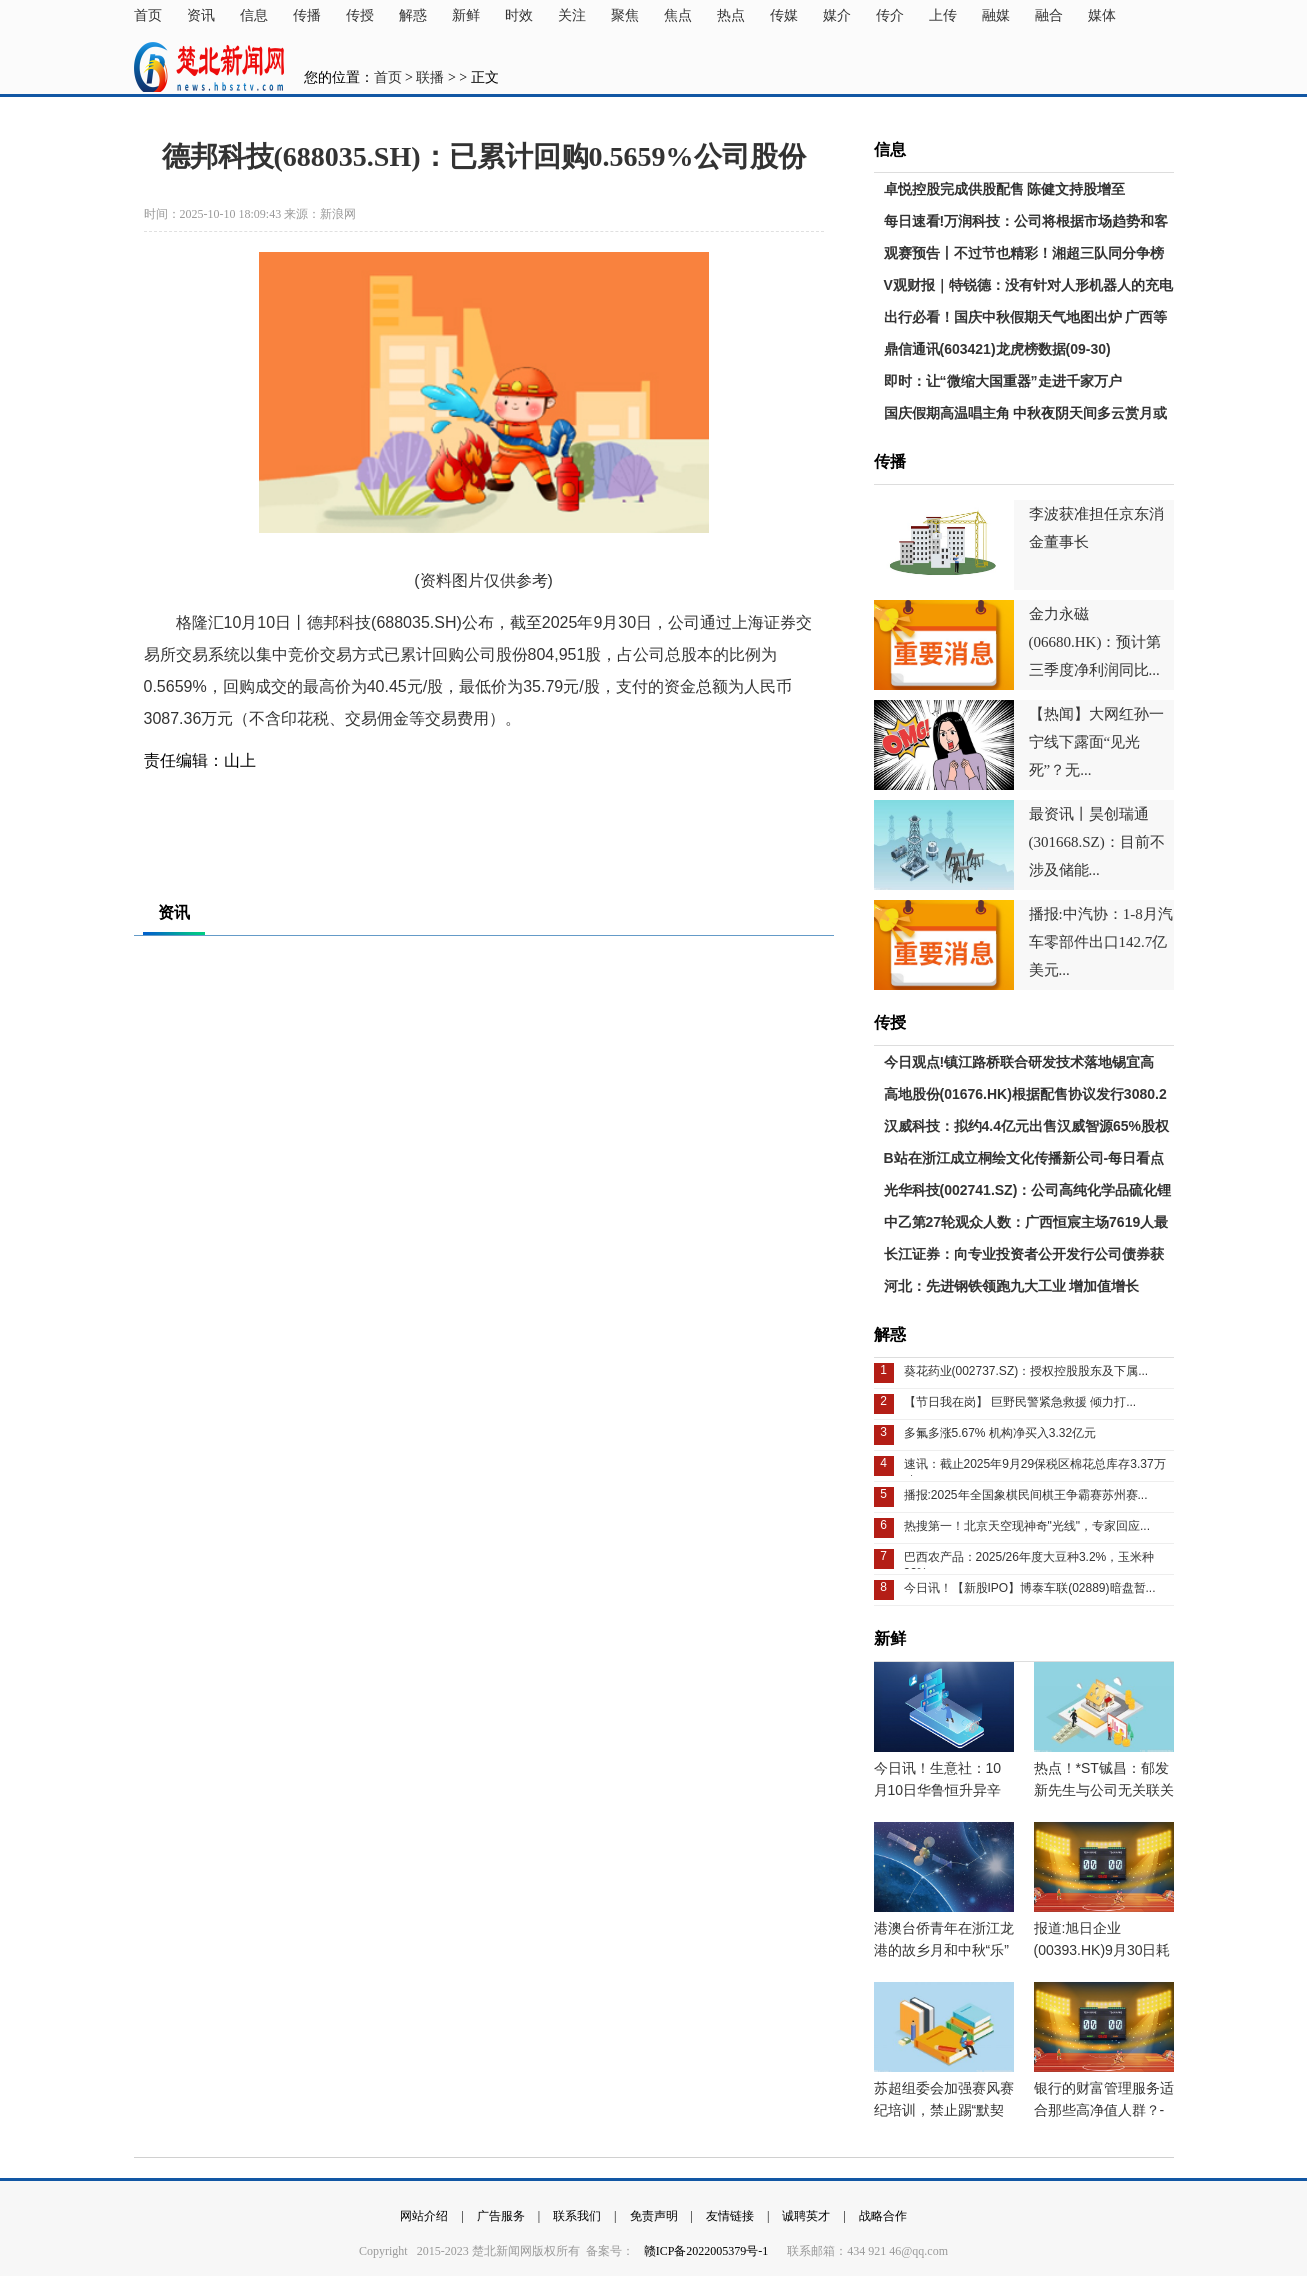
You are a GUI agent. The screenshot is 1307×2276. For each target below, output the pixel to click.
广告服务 (501, 2216)
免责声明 (654, 2216)
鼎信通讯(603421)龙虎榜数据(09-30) (997, 349)
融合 (1049, 15)
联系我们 (577, 2216)
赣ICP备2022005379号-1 (708, 2251)
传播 (307, 15)
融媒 (996, 15)
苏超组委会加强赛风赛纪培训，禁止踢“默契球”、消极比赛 (944, 2110)
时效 (519, 15)
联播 (430, 77)
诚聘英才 (806, 2216)
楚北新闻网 (209, 67)
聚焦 (625, 15)
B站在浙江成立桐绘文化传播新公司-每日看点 (1024, 1158)
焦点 (678, 15)
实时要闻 (301, 810)
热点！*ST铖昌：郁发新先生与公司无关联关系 (1104, 1790)
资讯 (201, 15)
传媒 (784, 15)
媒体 (1102, 15)
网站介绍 (424, 2216)
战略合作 (883, 2216)
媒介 (837, 15)
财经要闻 (241, 810)
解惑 (413, 15)
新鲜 (466, 15)
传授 (360, 15)
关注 (572, 15)
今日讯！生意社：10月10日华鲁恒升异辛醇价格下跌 (938, 1790)
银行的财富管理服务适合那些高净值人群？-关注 (1104, 2110)
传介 (890, 15)
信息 (254, 15)
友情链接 (730, 2216)
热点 (731, 15)
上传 (943, 15)
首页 (148, 15)
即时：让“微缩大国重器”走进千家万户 (1003, 381)
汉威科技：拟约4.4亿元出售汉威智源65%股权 (1026, 1126)
